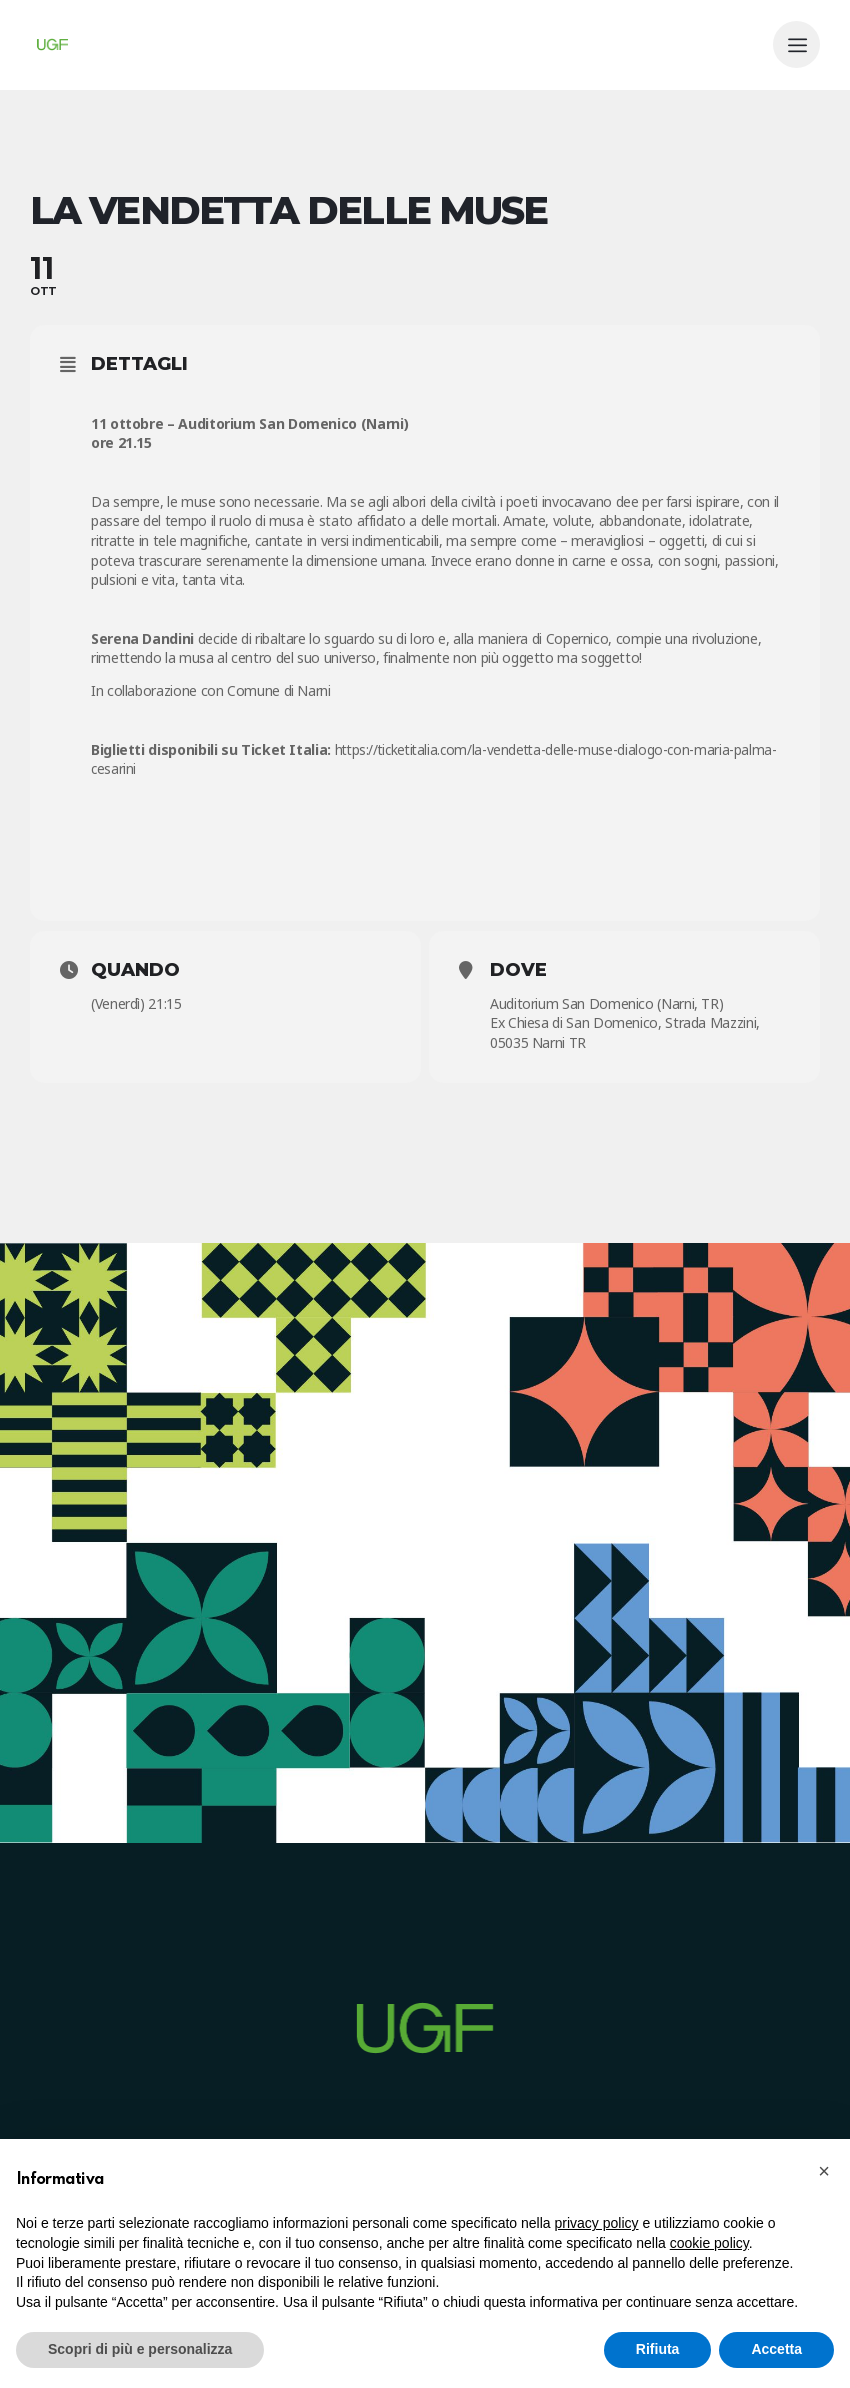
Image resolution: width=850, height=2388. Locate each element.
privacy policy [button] (597, 2223)
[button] (824, 2171)
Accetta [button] (776, 2349)
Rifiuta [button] (658, 2349)
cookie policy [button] (709, 2243)
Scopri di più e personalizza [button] (140, 2349)
